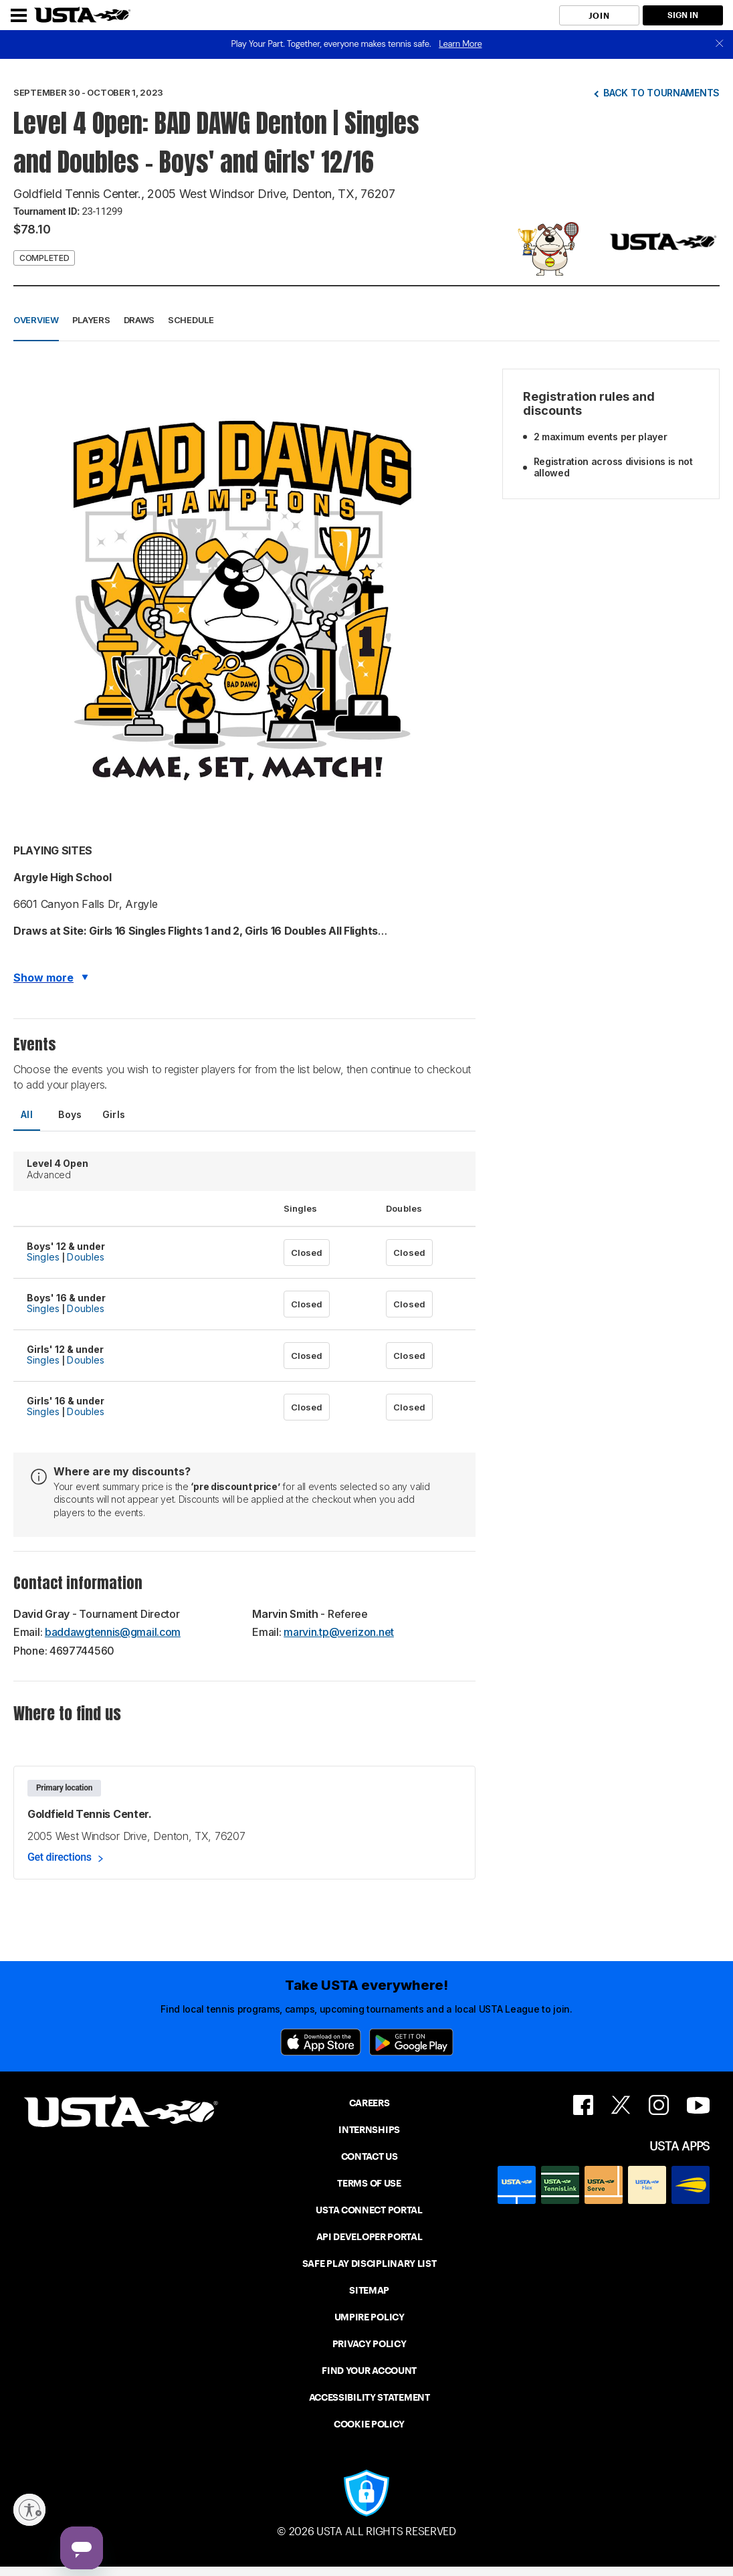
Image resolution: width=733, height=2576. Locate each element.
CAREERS (369, 2103)
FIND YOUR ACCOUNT (369, 2370)
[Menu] (18, 15)
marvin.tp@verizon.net (339, 1632)
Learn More (460, 44)
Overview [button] (36, 319)
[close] (720, 44)
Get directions (59, 1857)
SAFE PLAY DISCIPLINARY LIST (369, 2263)
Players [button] (91, 319)
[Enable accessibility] (29, 2510)
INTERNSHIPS (369, 2129)
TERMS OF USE (369, 2183)
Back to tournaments (661, 92)
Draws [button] (139, 319)
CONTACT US (369, 2156)
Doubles (85, 1257)
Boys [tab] (70, 1114)
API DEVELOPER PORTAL (369, 2236)
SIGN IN (682, 15)
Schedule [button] (191, 319)
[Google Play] (411, 2042)
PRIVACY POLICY (369, 2343)
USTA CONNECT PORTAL (369, 2210)
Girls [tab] (114, 1114)
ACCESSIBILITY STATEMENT (369, 2397)
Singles (43, 1257)
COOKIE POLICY (369, 2424)
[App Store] (320, 2042)
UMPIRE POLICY (369, 2317)
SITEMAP (369, 2290)
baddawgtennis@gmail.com (113, 1632)
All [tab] (27, 1114)
